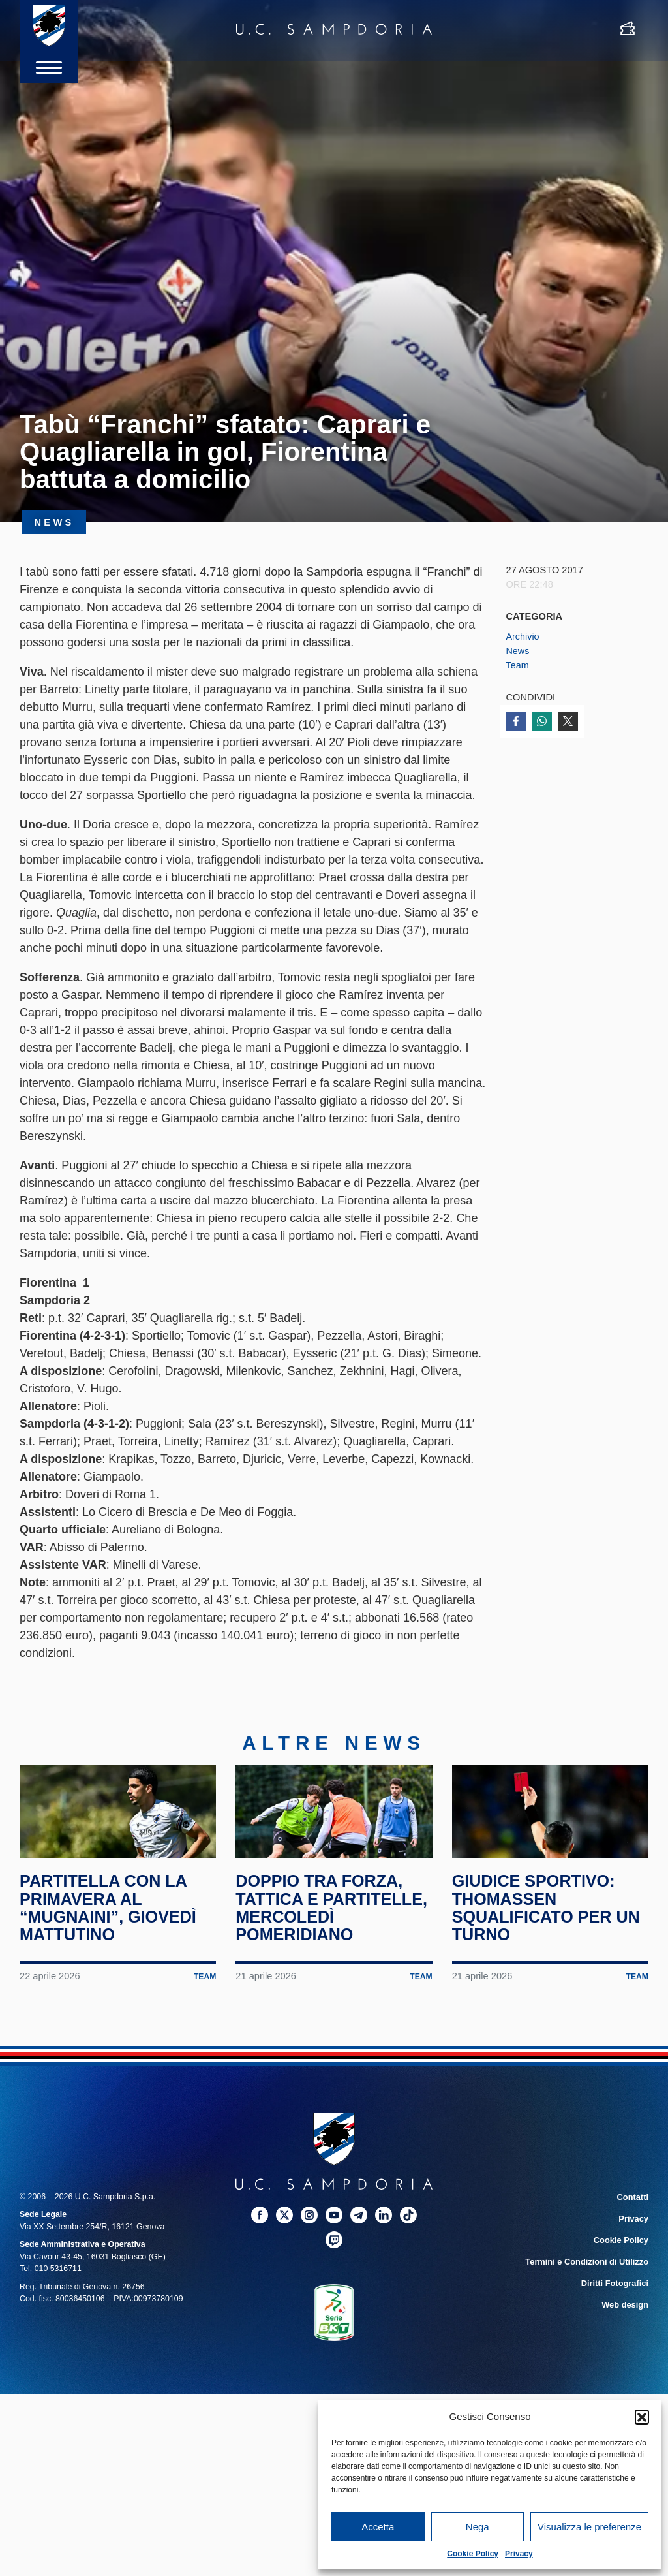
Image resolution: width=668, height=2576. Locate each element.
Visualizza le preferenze (589, 2526)
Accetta (377, 2526)
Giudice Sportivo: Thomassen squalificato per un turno (549, 1924)
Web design (625, 2336)
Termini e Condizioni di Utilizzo (589, 2294)
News (518, 651)
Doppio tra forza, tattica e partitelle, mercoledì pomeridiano (321, 1933)
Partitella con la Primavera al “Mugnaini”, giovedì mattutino (111, 1924)
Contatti (633, 2231)
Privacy (519, 2553)
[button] (641, 2416)
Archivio (523, 636)
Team (518, 665)
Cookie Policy (472, 2553)
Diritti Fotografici (615, 2315)
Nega (477, 2526)
